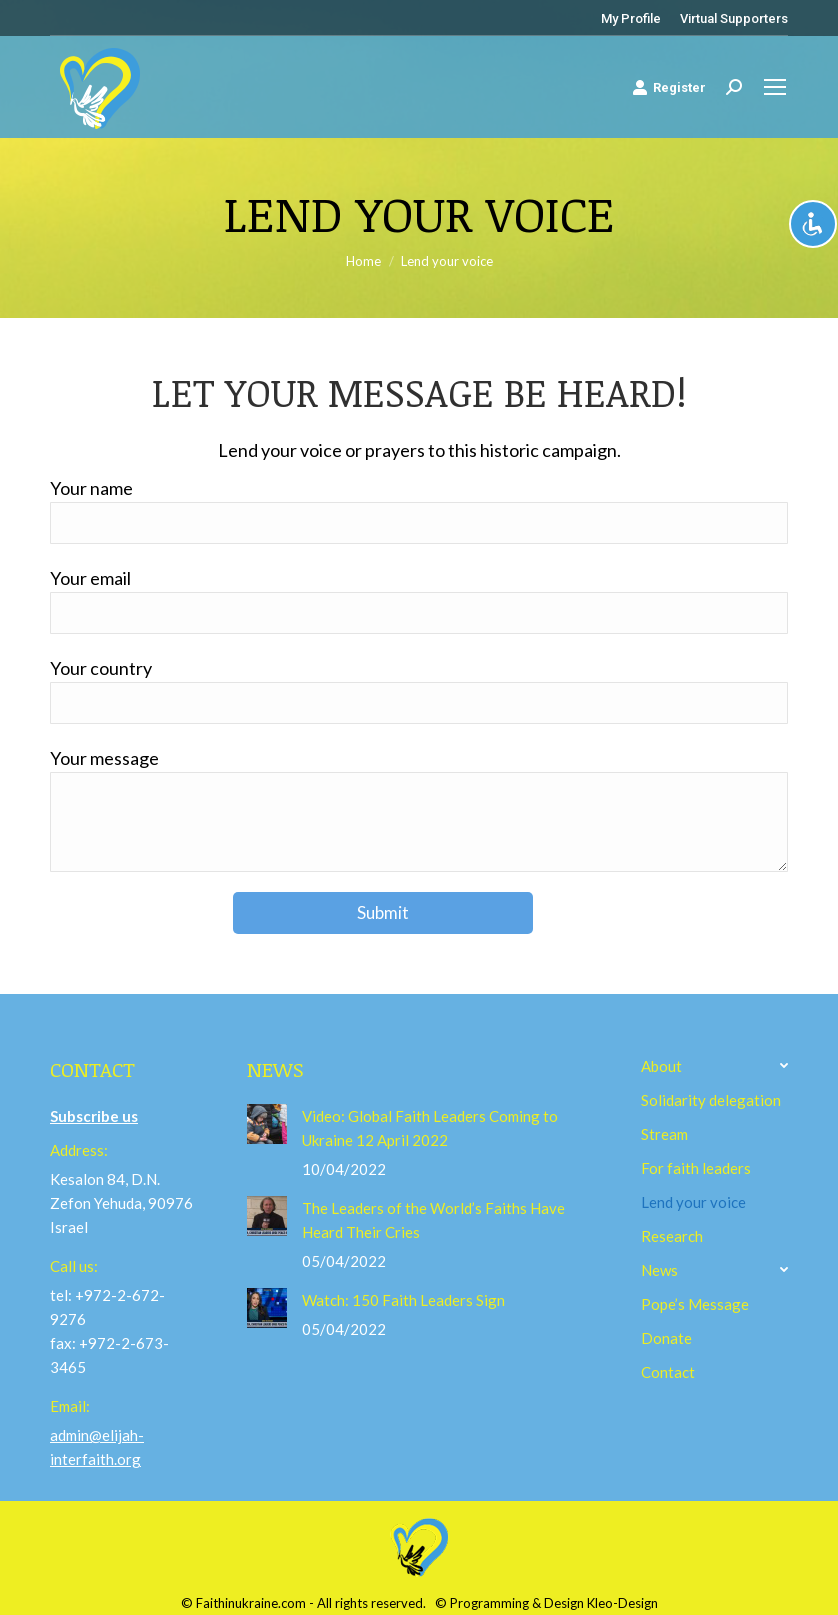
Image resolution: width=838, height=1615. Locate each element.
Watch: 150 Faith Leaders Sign (403, 1300)
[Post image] (267, 1124)
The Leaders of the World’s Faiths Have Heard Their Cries (433, 1220)
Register (669, 87)
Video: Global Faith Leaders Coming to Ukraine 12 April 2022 (430, 1128)
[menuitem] (631, 18)
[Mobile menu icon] (775, 87)
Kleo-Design (622, 1603)
